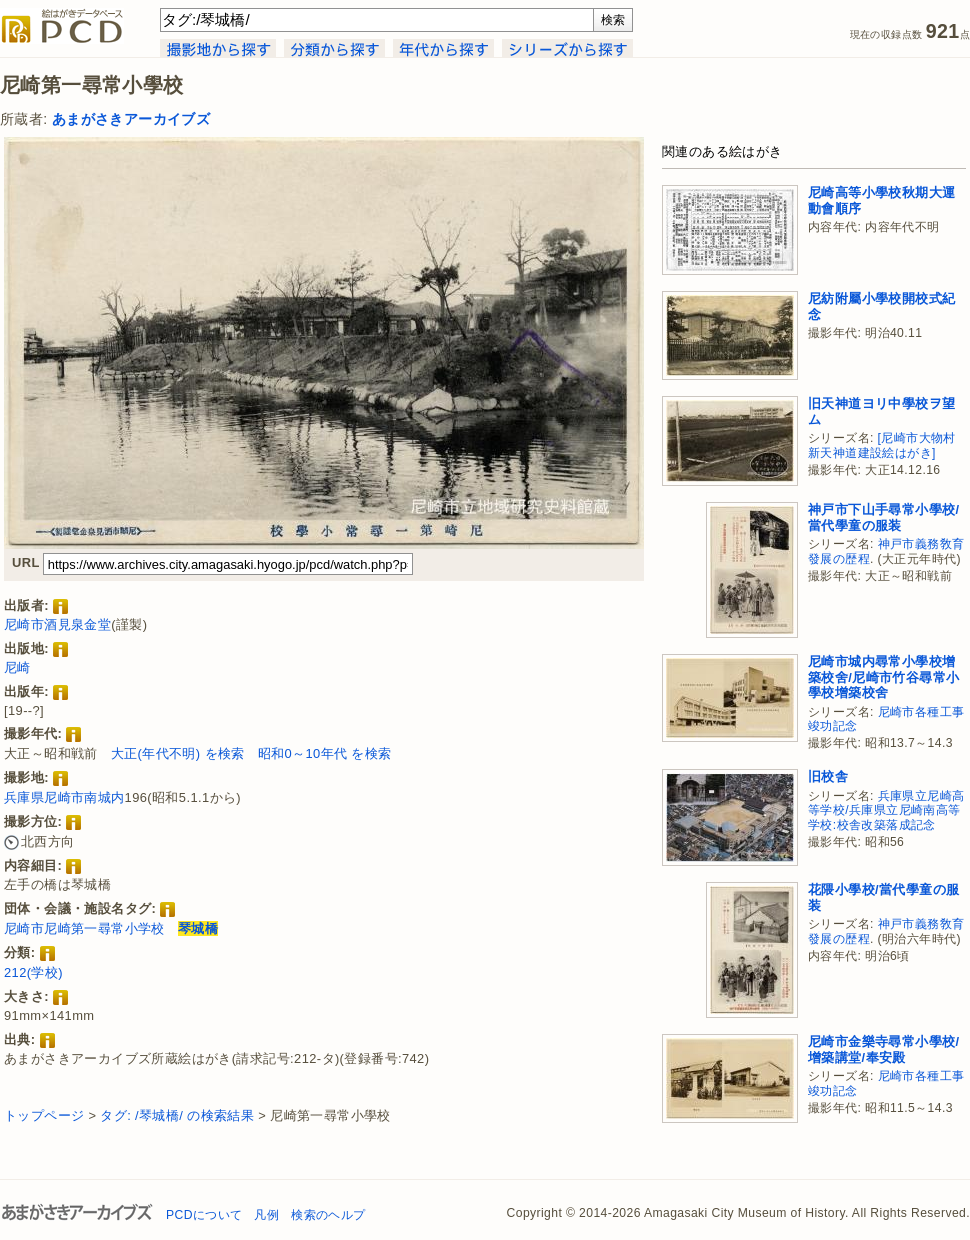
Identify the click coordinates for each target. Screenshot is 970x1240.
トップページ (44, 1115)
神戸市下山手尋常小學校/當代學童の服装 (883, 517)
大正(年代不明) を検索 (178, 753)
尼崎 (17, 667)
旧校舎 (828, 776)
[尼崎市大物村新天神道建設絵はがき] (882, 445)
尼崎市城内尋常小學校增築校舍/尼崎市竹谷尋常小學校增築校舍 (883, 677)
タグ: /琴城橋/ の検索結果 (177, 1115)
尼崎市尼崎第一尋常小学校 (84, 928)
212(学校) (33, 972)
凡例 (266, 1215)
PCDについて (204, 1215)
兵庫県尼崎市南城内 (64, 797)
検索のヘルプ (328, 1215)
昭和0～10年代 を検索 (325, 753)
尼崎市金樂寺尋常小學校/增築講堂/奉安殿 (883, 1049)
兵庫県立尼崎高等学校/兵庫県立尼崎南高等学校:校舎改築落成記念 (886, 810)
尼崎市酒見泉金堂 (57, 624)
